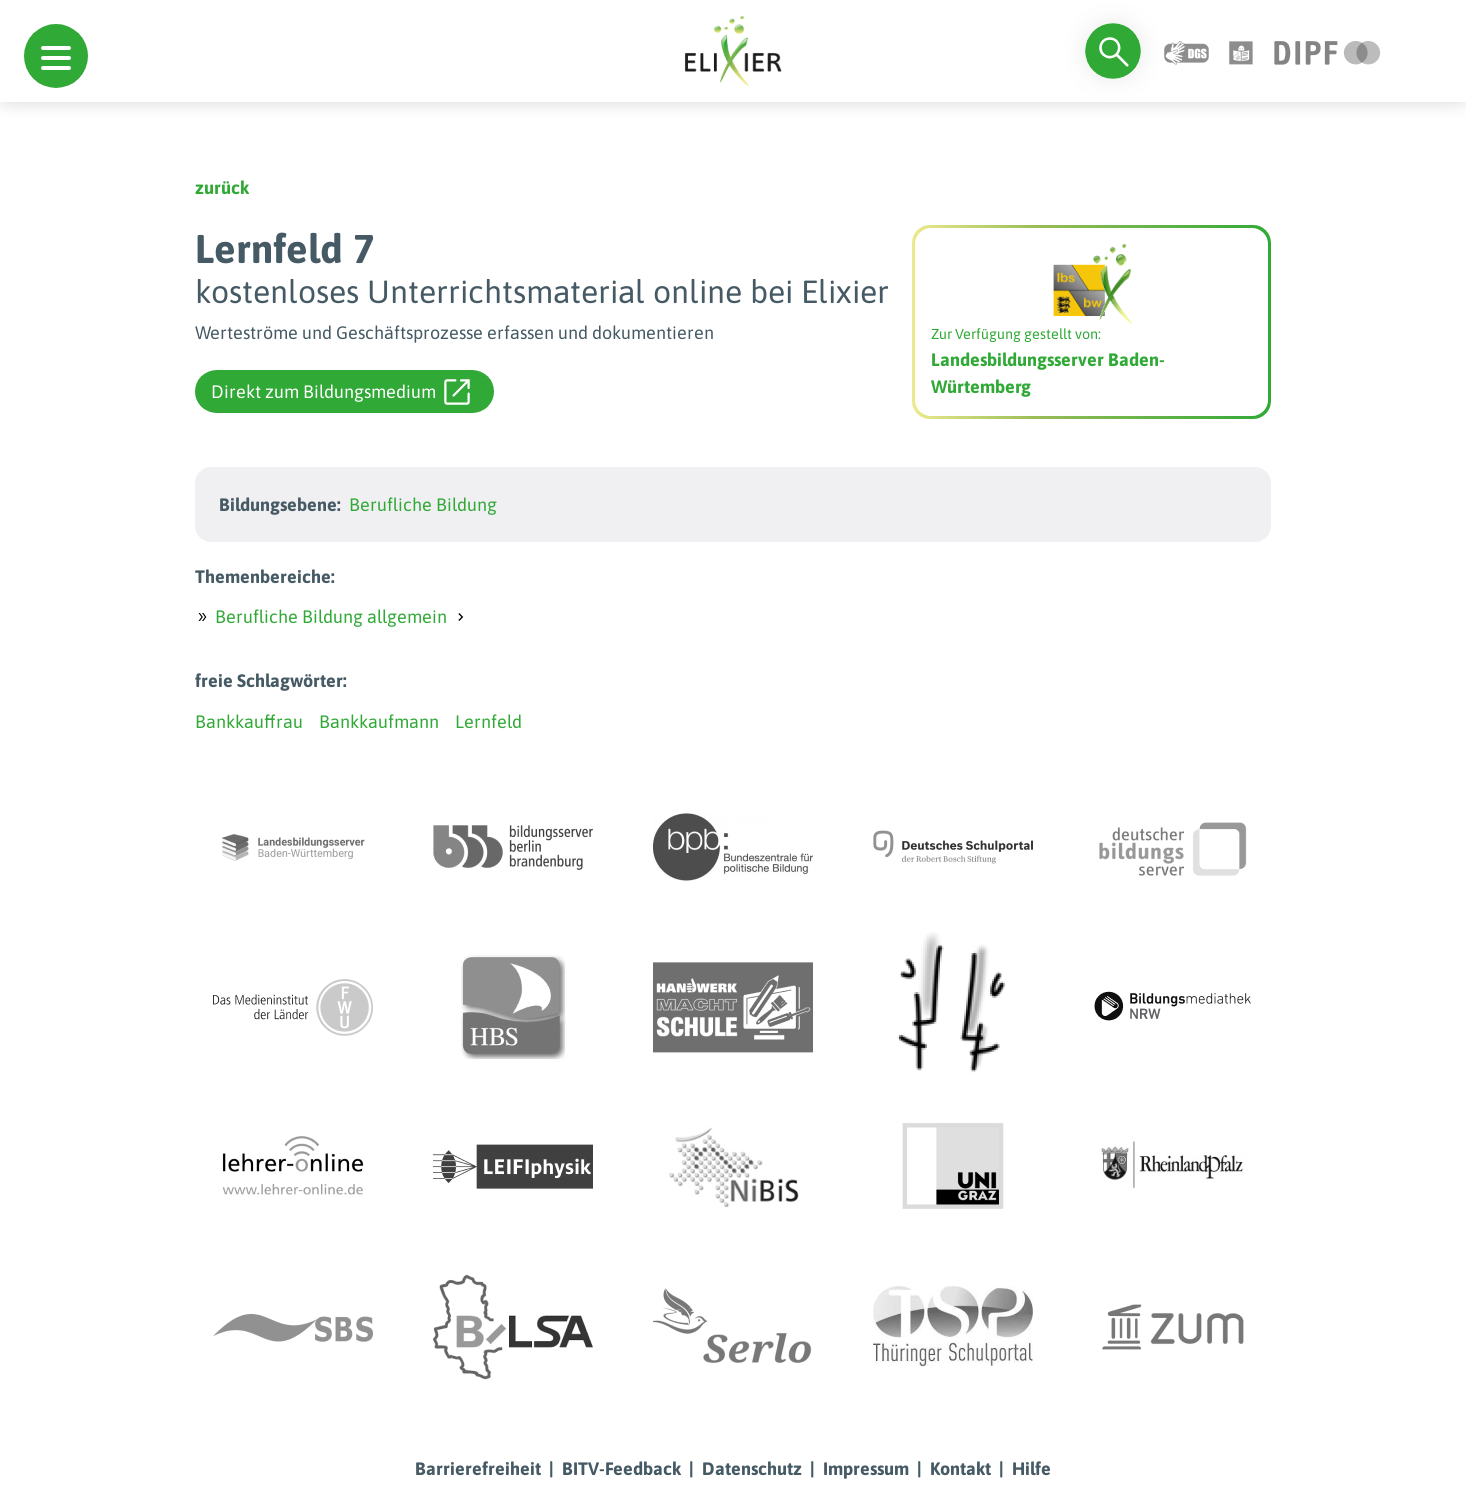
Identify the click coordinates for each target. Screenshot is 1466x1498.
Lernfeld (488, 721)
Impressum (866, 1468)
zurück (222, 187)
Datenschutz (752, 1468)
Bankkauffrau (249, 721)
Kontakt (960, 1468)
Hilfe (1031, 1468)
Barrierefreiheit (478, 1468)
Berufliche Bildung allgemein (331, 616)
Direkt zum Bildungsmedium (340, 392)
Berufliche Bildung (423, 504)
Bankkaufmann (379, 721)
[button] (56, 56)
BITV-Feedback (621, 1468)
